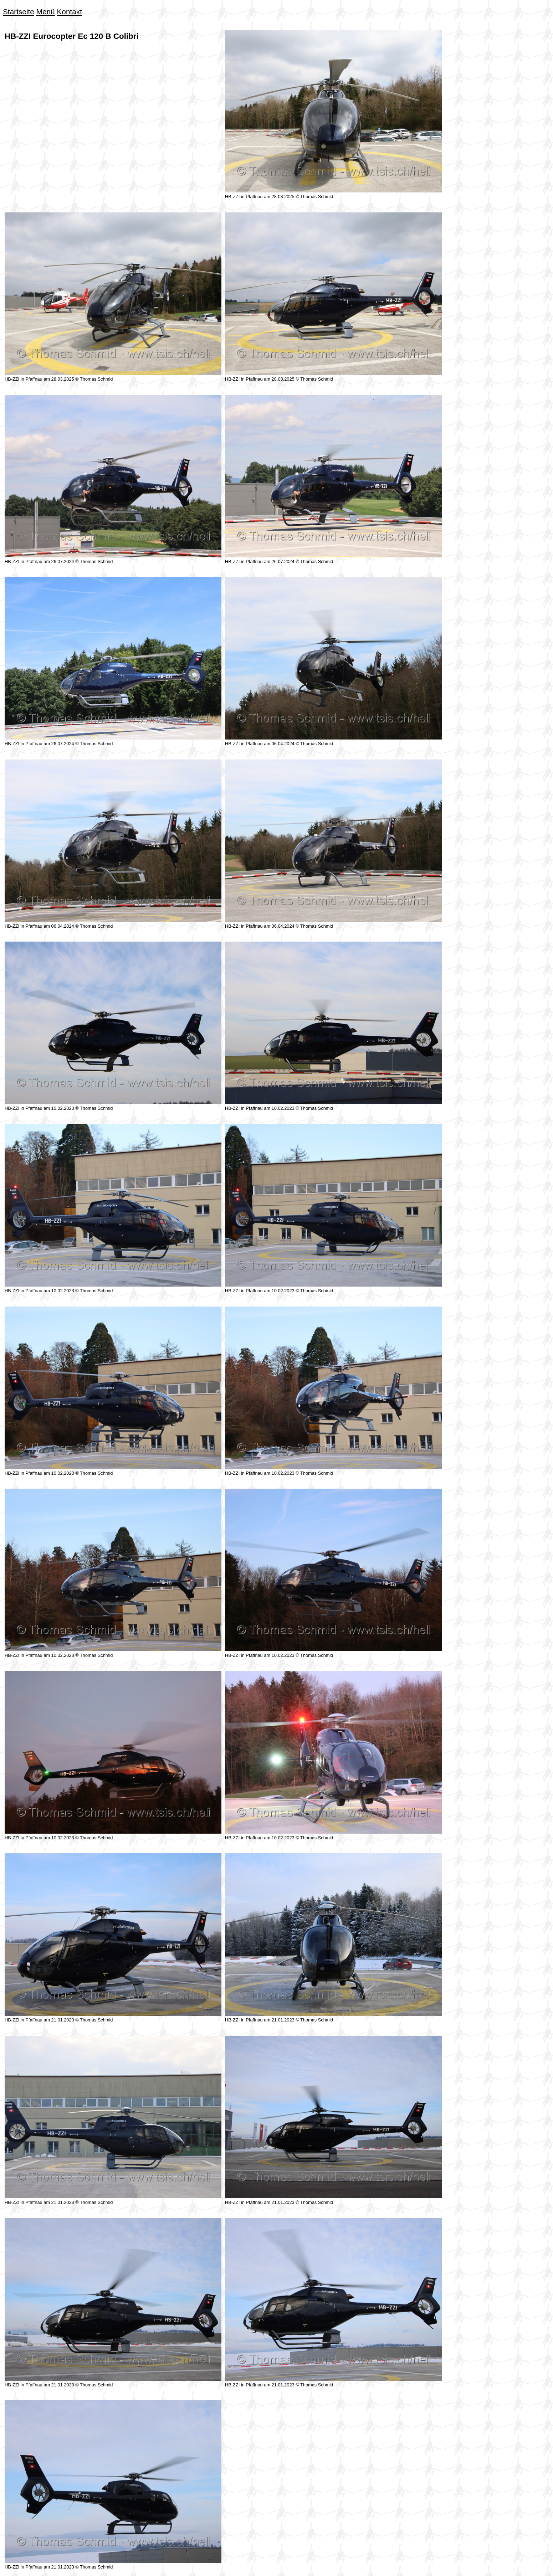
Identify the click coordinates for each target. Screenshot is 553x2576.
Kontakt (69, 11)
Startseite (18, 11)
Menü (45, 11)
